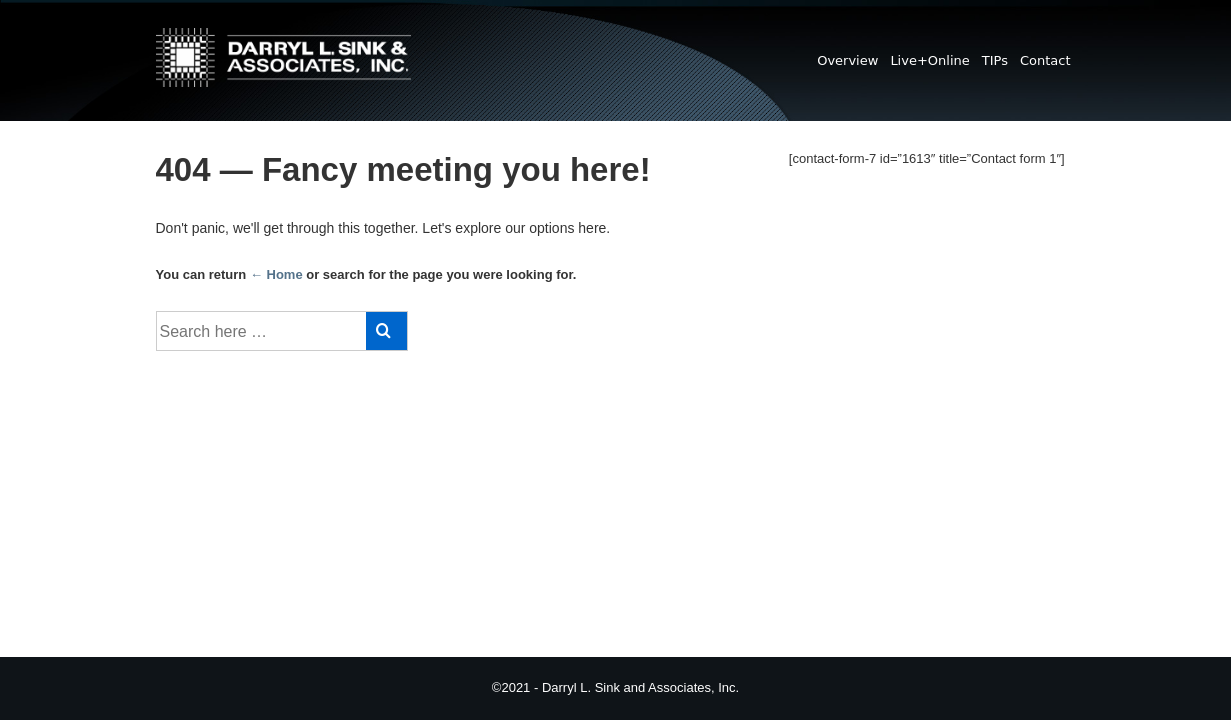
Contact (1045, 60)
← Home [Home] (276, 274)
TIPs (995, 60)
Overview (847, 60)
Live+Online (929, 60)
